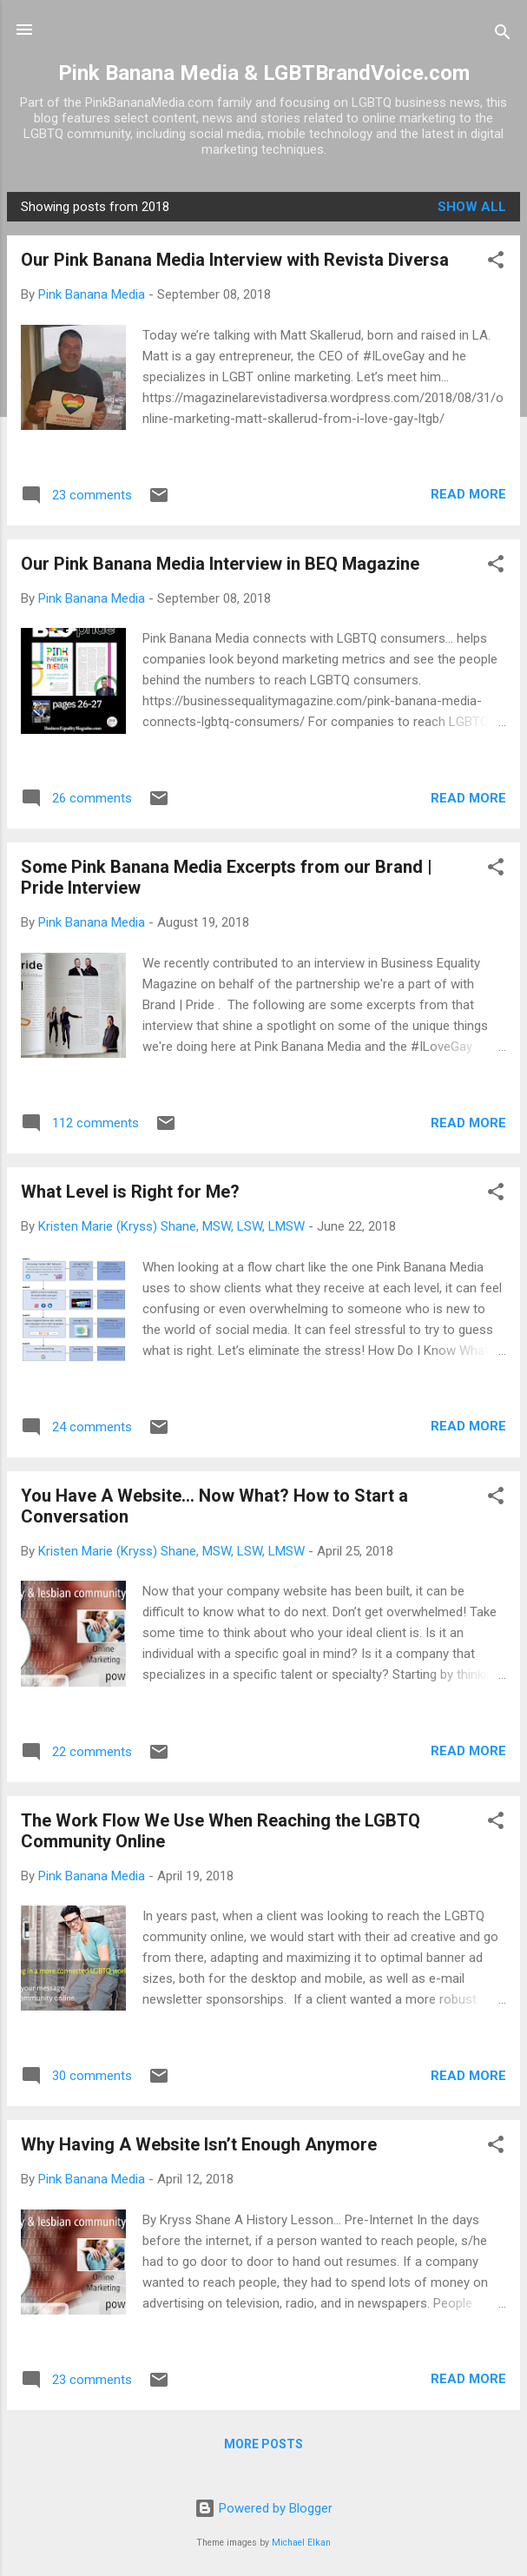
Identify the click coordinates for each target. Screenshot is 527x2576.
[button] (495, 262)
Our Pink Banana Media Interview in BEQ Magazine (220, 563)
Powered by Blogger (263, 2508)
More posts (263, 2444)
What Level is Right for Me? (130, 1191)
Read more (468, 494)
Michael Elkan (301, 2542)
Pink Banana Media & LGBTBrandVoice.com (264, 73)
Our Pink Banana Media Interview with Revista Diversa (235, 259)
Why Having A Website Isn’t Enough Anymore (199, 2144)
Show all (472, 207)
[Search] (502, 35)
